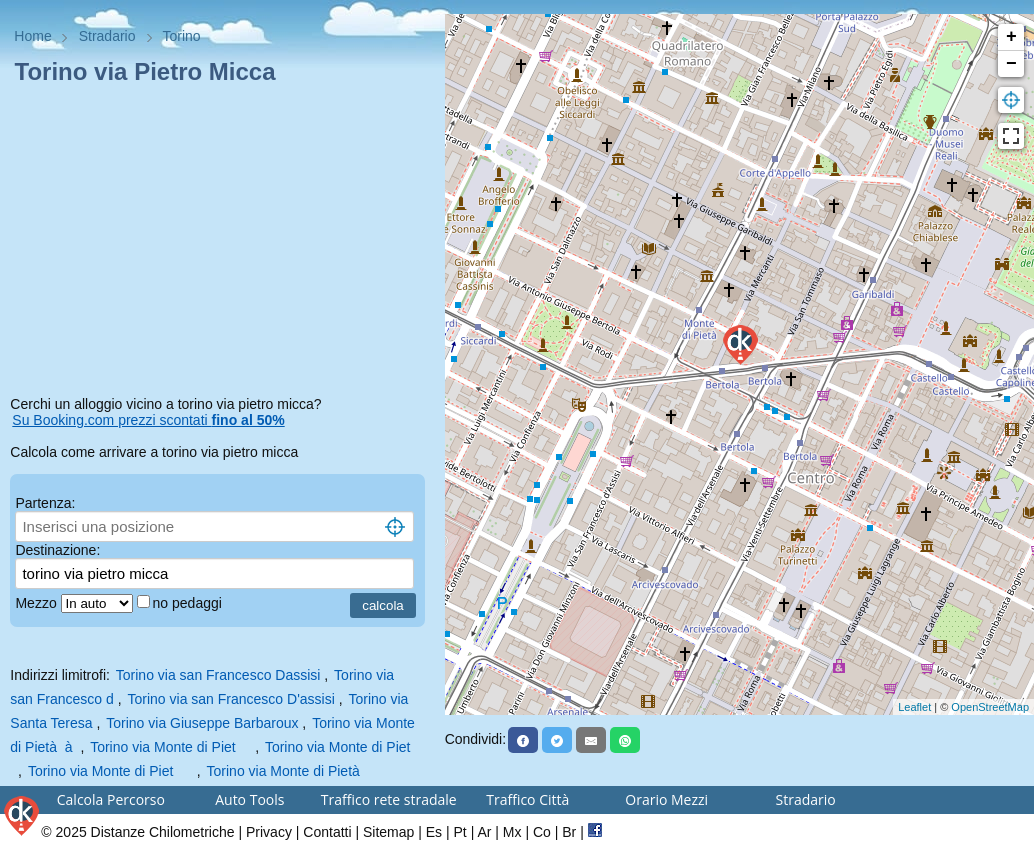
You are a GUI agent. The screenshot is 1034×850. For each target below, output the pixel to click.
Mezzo (37, 603)
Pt (460, 832)
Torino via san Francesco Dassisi (218, 675)
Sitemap (388, 832)
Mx (512, 832)
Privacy (269, 832)
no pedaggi (189, 603)
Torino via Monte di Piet (172, 747)
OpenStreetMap (990, 707)
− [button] (1011, 64)
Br (569, 832)
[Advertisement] (222, 244)
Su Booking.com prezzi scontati (148, 420)
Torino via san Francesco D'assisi (231, 699)
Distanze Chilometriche (163, 832)
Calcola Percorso (111, 799)
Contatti (327, 832)
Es (434, 832)
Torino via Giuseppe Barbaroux (202, 723)
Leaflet (914, 707)
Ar (484, 832)
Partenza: (45, 503)
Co (542, 832)
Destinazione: (57, 550)
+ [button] (1011, 37)
